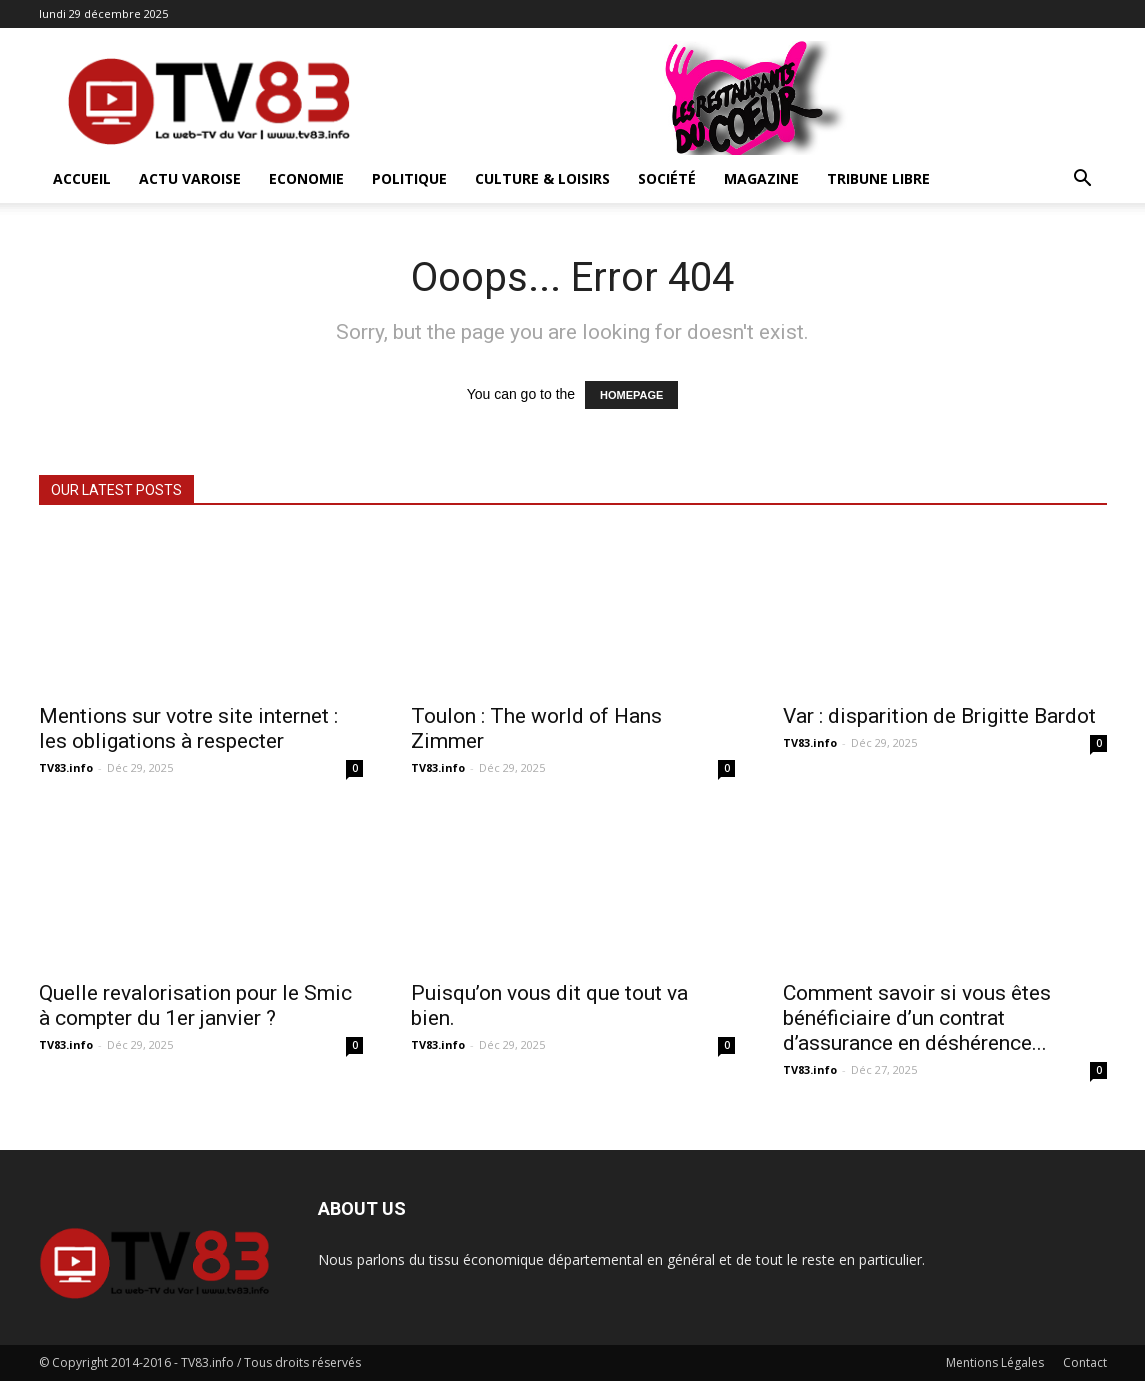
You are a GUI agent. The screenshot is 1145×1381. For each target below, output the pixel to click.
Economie (306, 178)
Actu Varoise (190, 178)
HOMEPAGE (631, 395)
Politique (409, 178)
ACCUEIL (82, 178)
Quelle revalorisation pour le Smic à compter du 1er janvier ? (195, 1005)
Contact (1085, 1362)
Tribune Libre (878, 178)
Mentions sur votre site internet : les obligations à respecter (188, 728)
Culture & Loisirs (542, 178)
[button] (1083, 180)
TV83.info (66, 767)
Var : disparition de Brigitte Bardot (939, 716)
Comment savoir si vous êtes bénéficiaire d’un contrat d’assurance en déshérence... (917, 1018)
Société (667, 178)
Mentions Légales (995, 1362)
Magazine (761, 178)
